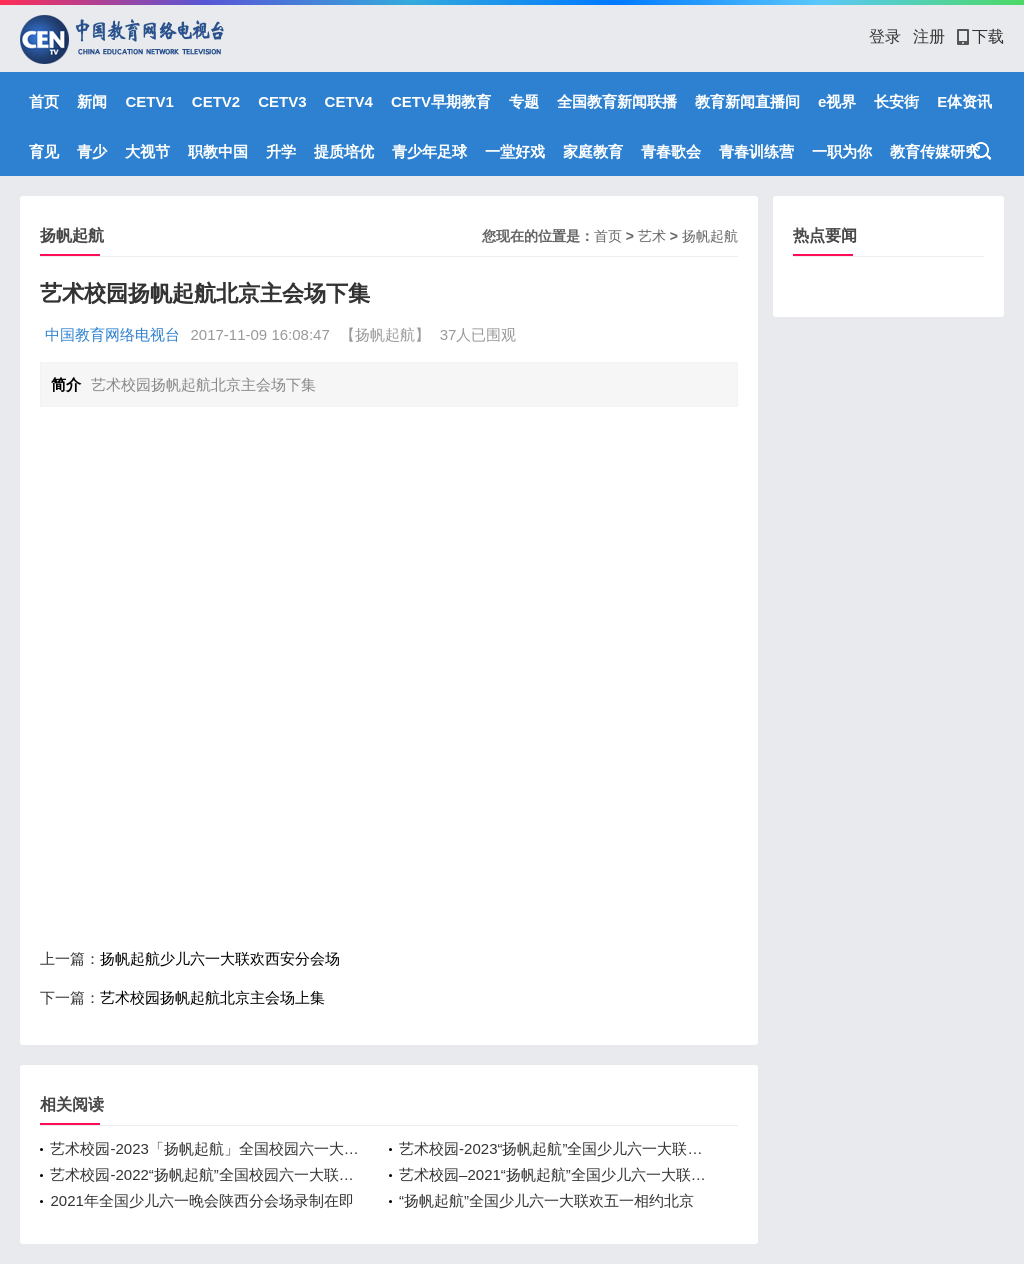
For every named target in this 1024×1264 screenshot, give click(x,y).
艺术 (652, 236)
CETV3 (282, 101)
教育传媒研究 (935, 151)
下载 (980, 36)
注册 (929, 36)
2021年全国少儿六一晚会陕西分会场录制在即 (201, 1200)
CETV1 (149, 101)
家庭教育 (593, 151)
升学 (281, 151)
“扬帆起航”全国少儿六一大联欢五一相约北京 (546, 1200)
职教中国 (218, 151)
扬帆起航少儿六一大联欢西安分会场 (220, 958)
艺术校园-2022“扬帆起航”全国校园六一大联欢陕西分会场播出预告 (204, 1174)
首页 (44, 101)
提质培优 (344, 151)
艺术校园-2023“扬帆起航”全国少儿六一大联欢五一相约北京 (553, 1148)
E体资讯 (964, 101)
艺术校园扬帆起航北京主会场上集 (212, 997)
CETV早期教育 (441, 101)
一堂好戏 (515, 151)
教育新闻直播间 (747, 101)
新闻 (92, 101)
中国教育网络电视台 (112, 334)
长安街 (896, 101)
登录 (885, 36)
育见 (44, 151)
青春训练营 (756, 151)
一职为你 (842, 151)
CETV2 (216, 101)
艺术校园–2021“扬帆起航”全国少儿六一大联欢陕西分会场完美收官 (553, 1174)
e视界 (837, 101)
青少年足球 (429, 151)
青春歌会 (671, 151)
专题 (524, 101)
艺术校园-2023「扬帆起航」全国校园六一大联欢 (204, 1148)
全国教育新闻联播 (617, 101)
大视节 (147, 151)
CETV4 (349, 101)
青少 (92, 151)
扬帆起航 (710, 236)
